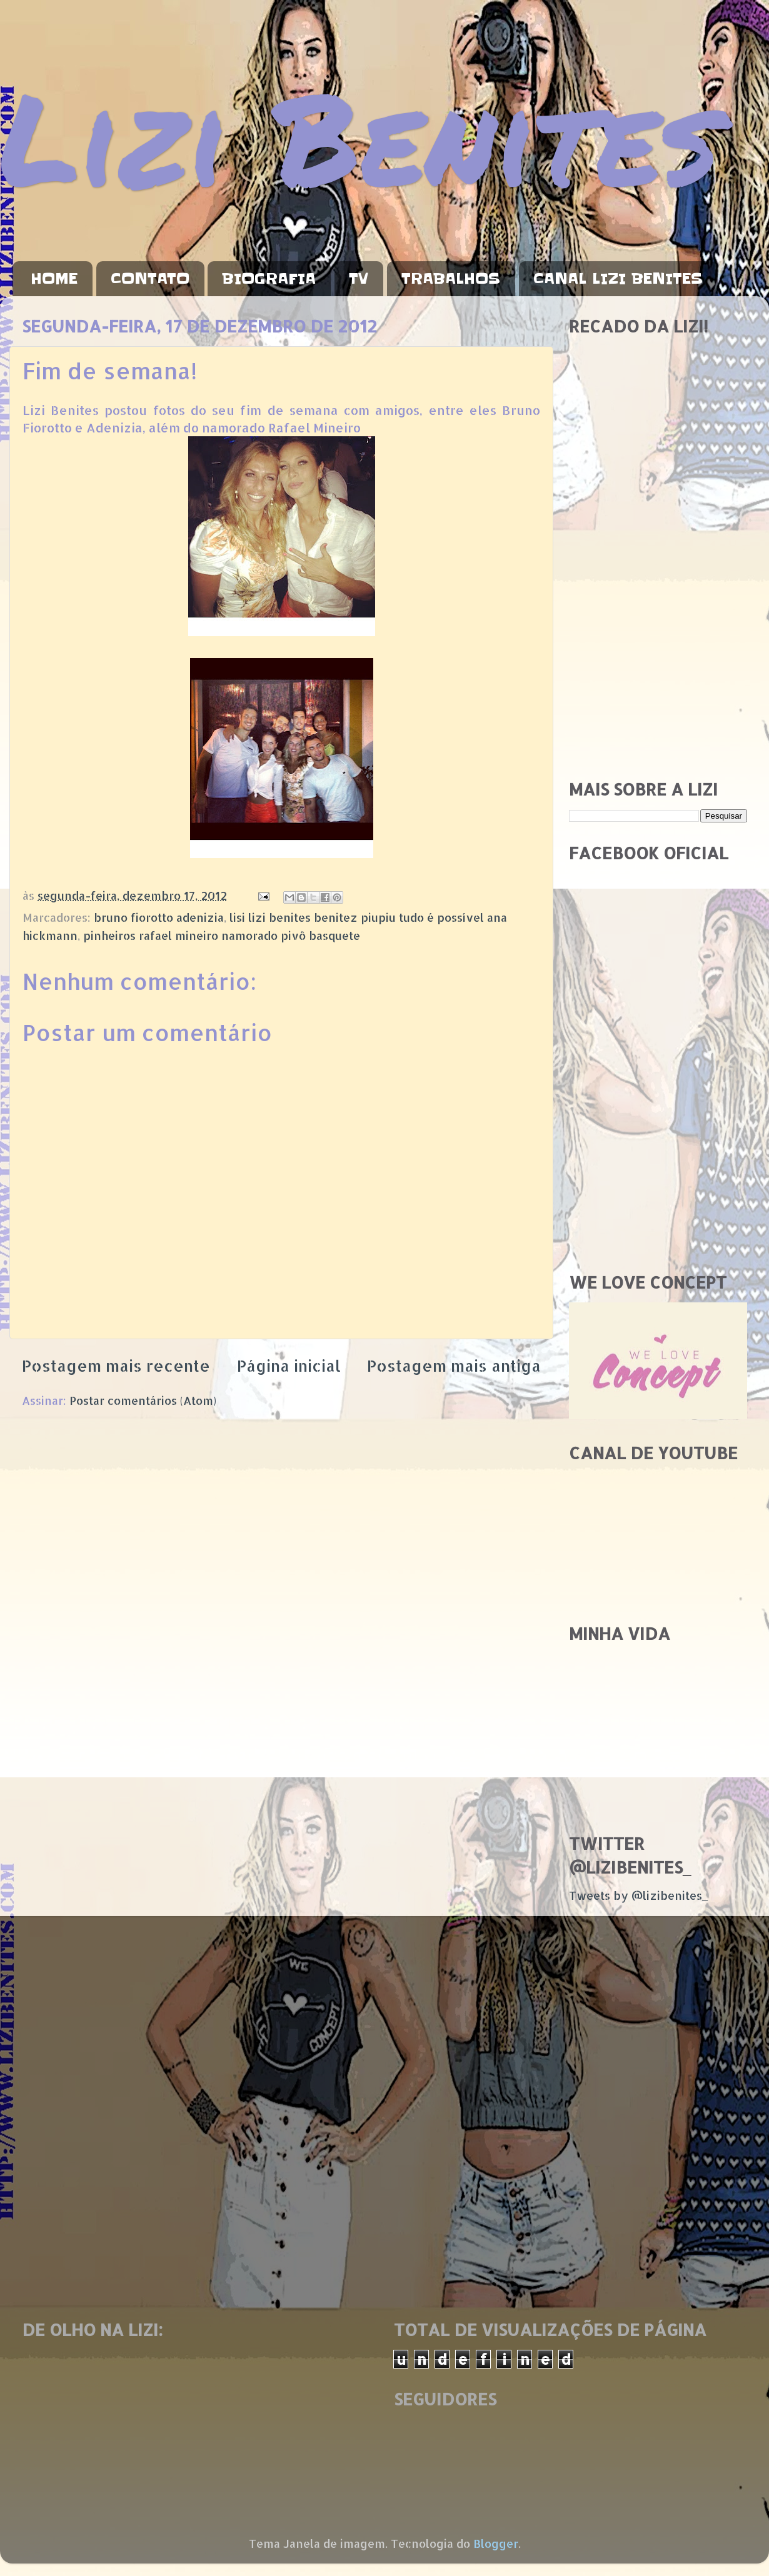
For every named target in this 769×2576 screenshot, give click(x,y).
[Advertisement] (117, 641)
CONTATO (150, 279)
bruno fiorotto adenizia (159, 917)
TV (358, 279)
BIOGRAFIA (269, 279)
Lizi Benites (359, 136)
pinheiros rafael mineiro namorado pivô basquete (221, 935)
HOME (54, 279)
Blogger (495, 2543)
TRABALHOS (450, 279)
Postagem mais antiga (454, 1365)
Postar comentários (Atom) (142, 1400)
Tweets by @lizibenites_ (638, 1895)
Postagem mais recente (116, 1365)
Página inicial (289, 1365)
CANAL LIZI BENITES (618, 279)
